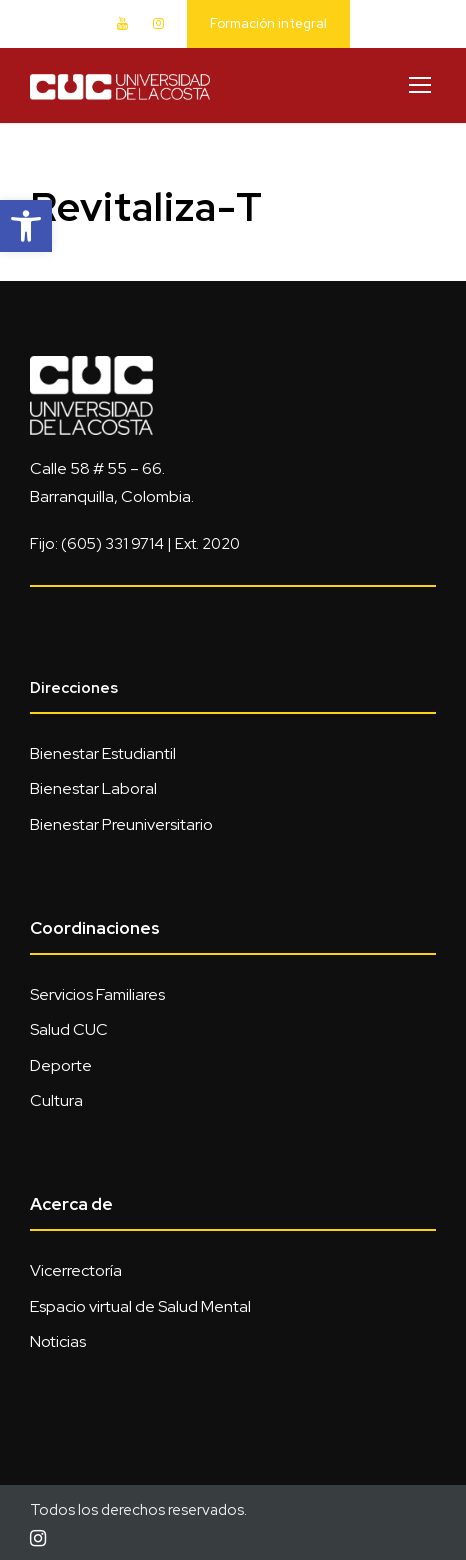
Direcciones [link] (74, 688)
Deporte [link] (61, 1065)
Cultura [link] (56, 1100)
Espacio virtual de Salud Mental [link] (140, 1306)
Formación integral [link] (268, 23)
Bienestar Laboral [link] (93, 788)
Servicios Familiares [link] (97, 994)
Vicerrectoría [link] (76, 1270)
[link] (26, 226)
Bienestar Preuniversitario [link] (121, 824)
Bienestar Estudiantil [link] (103, 753)
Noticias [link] (58, 1341)
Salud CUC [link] (69, 1029)
